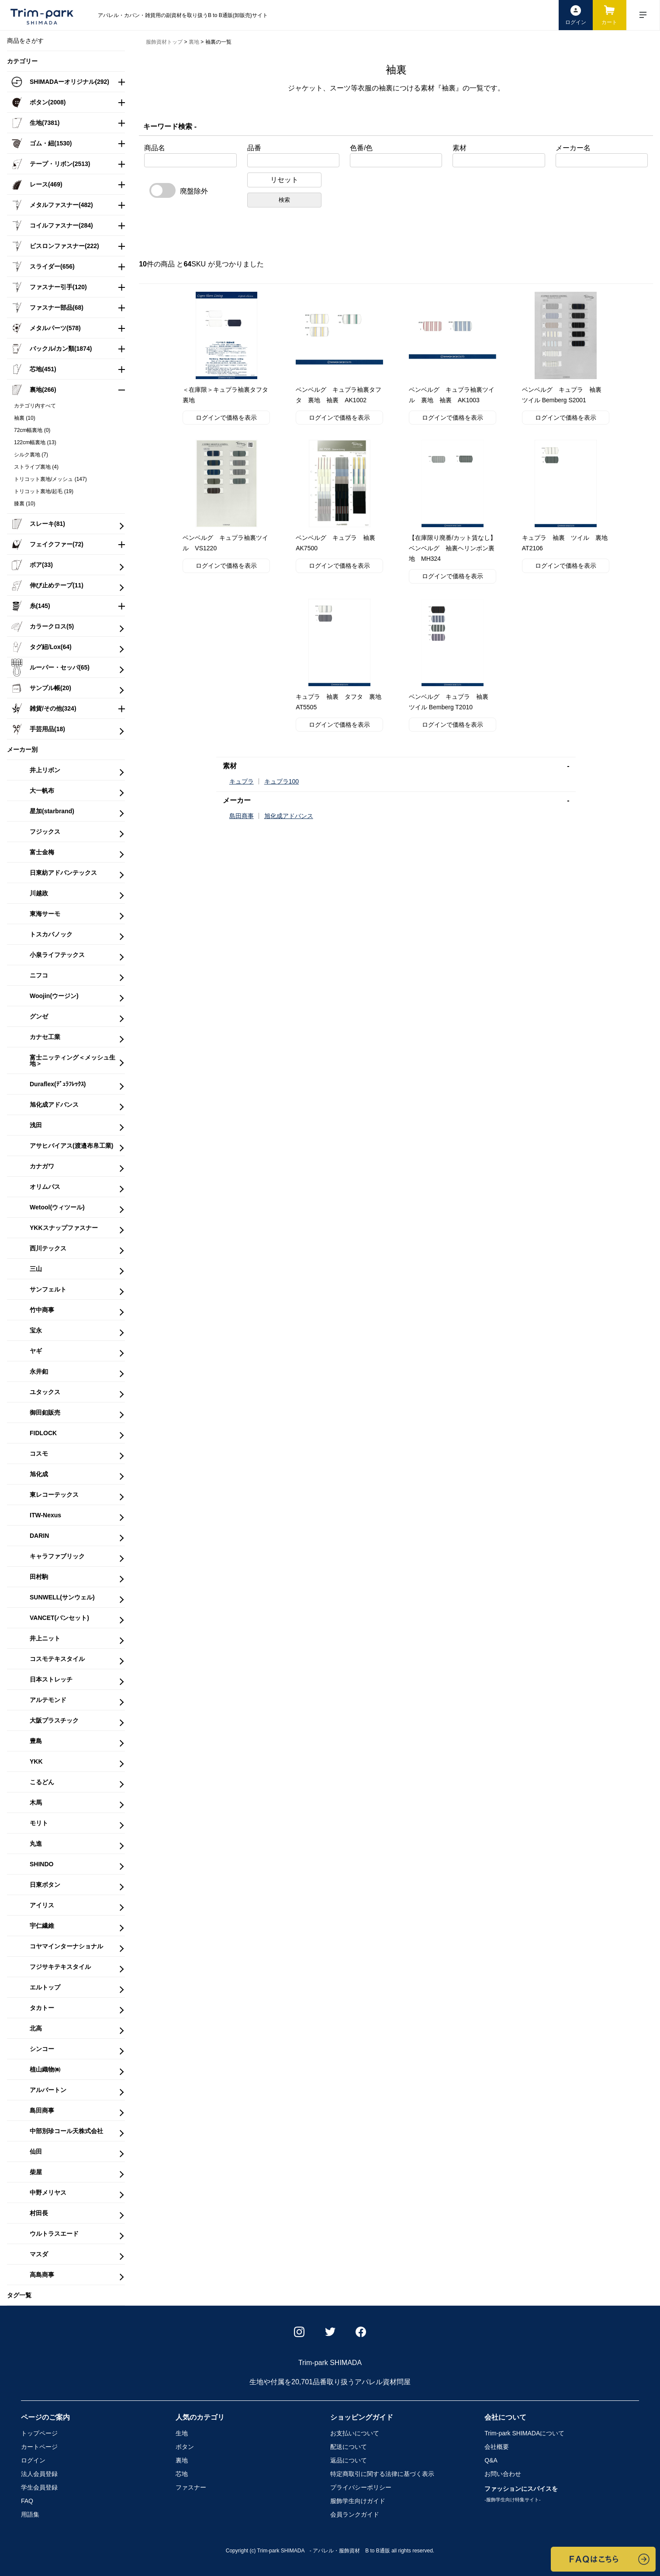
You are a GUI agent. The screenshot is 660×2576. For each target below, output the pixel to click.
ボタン (185, 2447)
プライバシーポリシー (360, 2487)
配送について (348, 2447)
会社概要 (496, 2447)
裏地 (182, 2460)
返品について (348, 2460)
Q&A (491, 2460)
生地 (182, 2433)
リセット (284, 179)
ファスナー (191, 2487)
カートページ (39, 2447)
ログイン (33, 2460)
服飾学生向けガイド (357, 2501)
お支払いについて (354, 2433)
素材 (459, 148)
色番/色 (361, 148)
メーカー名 (573, 148)
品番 (254, 148)
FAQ (27, 2501)
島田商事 (241, 816)
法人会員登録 (39, 2474)
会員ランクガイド (354, 2514)
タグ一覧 (19, 2295)
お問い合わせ (502, 2474)
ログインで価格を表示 (226, 417)
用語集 (30, 2514)
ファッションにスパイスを (521, 2493)
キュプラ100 (281, 781)
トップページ (39, 2433)
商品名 (154, 148)
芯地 (182, 2474)
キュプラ (241, 781)
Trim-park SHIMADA (524, 2433)
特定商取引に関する (382, 2474)
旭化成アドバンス (288, 816)
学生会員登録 (39, 2487)
